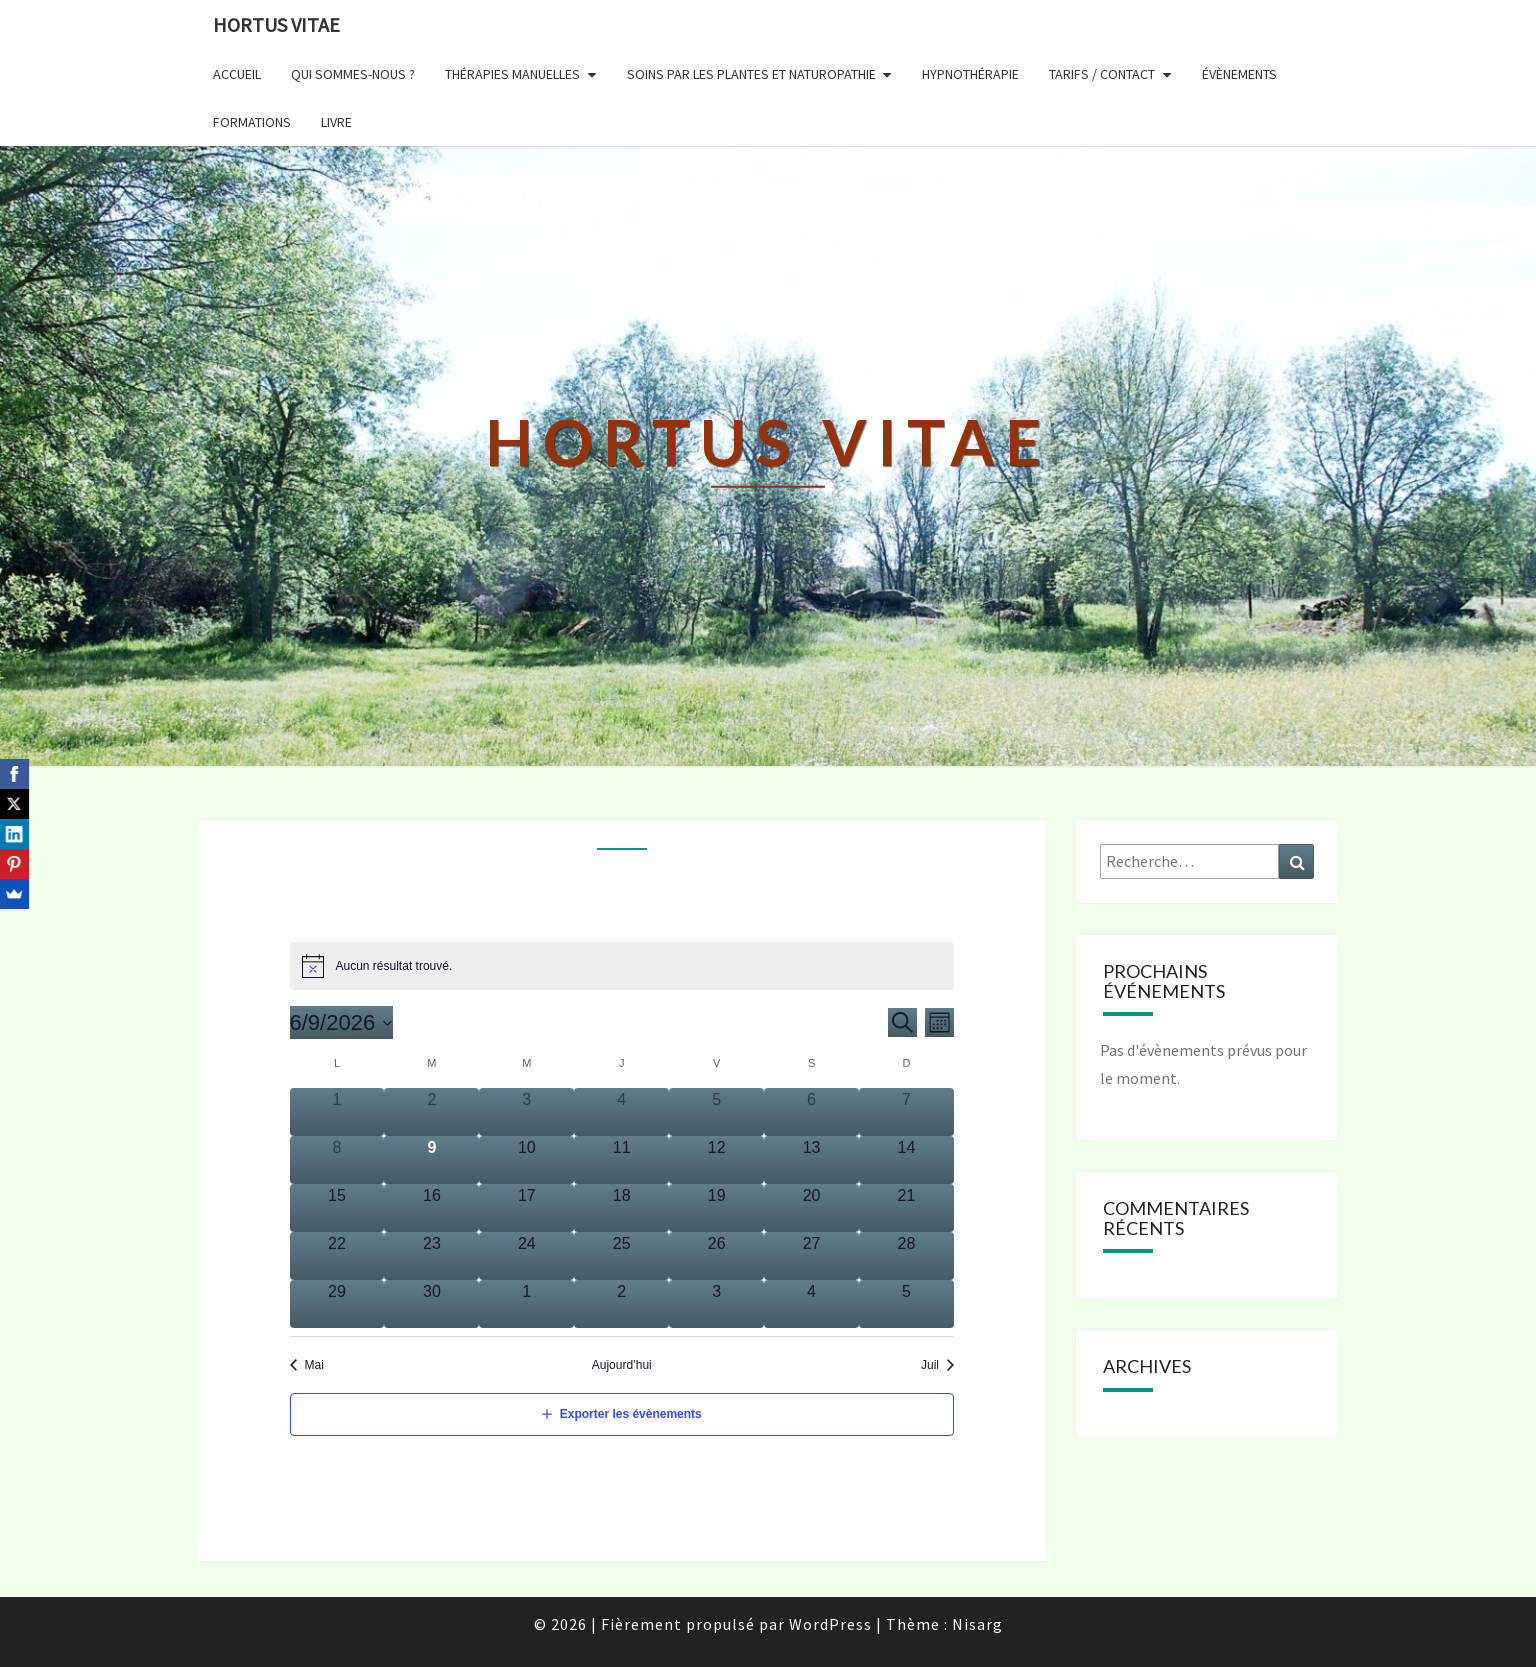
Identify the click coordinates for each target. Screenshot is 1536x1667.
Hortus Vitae (276, 24)
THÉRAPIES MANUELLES (512, 74)
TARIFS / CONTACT (1102, 74)
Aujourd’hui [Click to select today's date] (622, 1365)
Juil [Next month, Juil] (930, 1365)
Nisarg (977, 1624)
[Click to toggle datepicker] (342, 1022)
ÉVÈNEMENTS (1239, 74)
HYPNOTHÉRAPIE (970, 74)
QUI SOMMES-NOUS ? (353, 74)
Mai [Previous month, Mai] (314, 1365)
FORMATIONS (252, 122)
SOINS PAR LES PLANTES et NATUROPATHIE (751, 74)
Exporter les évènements (631, 1414)
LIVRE (336, 122)
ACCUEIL (237, 74)
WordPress (830, 1624)
